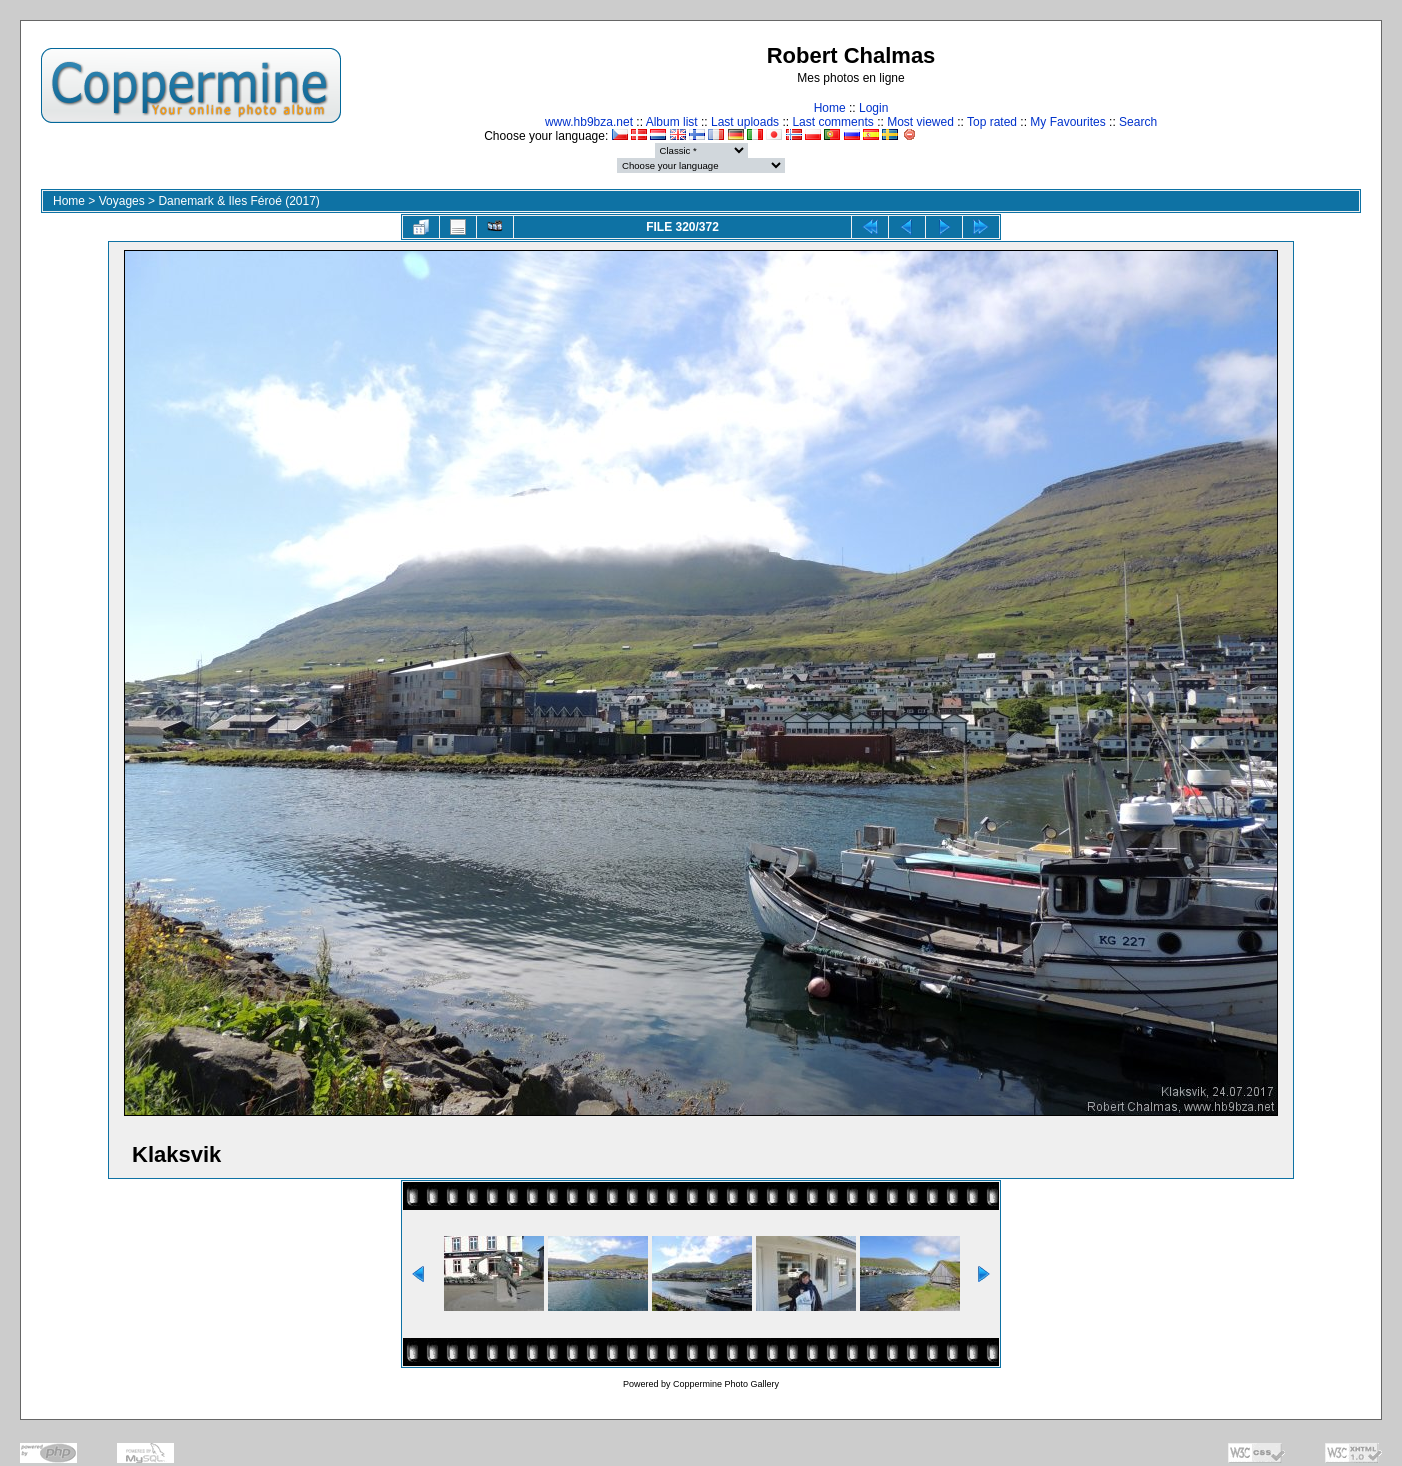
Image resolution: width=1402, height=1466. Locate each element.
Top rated (992, 122)
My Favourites (1067, 122)
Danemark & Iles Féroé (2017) (238, 201)
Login (873, 108)
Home (830, 108)
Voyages (122, 201)
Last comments (832, 122)
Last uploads (745, 122)
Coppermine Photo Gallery (726, 1384)
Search (1138, 122)
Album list (672, 122)
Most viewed (920, 122)
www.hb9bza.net (589, 122)
